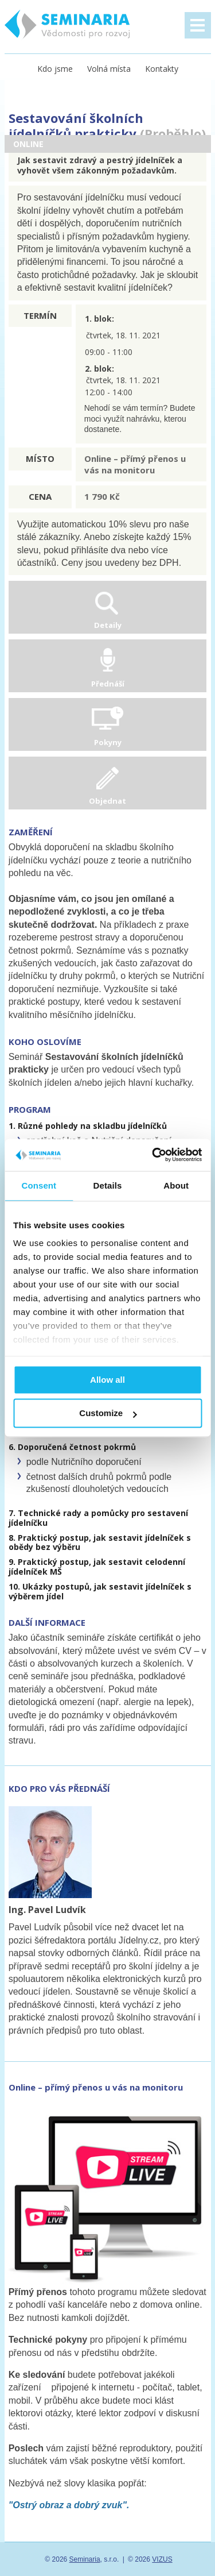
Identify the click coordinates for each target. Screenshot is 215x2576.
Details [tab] (107, 1185)
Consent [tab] (38, 1185)
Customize (107, 1413)
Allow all (107, 1380)
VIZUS (162, 2559)
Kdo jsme (55, 68)
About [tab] (176, 1185)
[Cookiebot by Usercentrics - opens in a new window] (153, 1154)
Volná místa (109, 68)
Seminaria (84, 2559)
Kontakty (161, 68)
